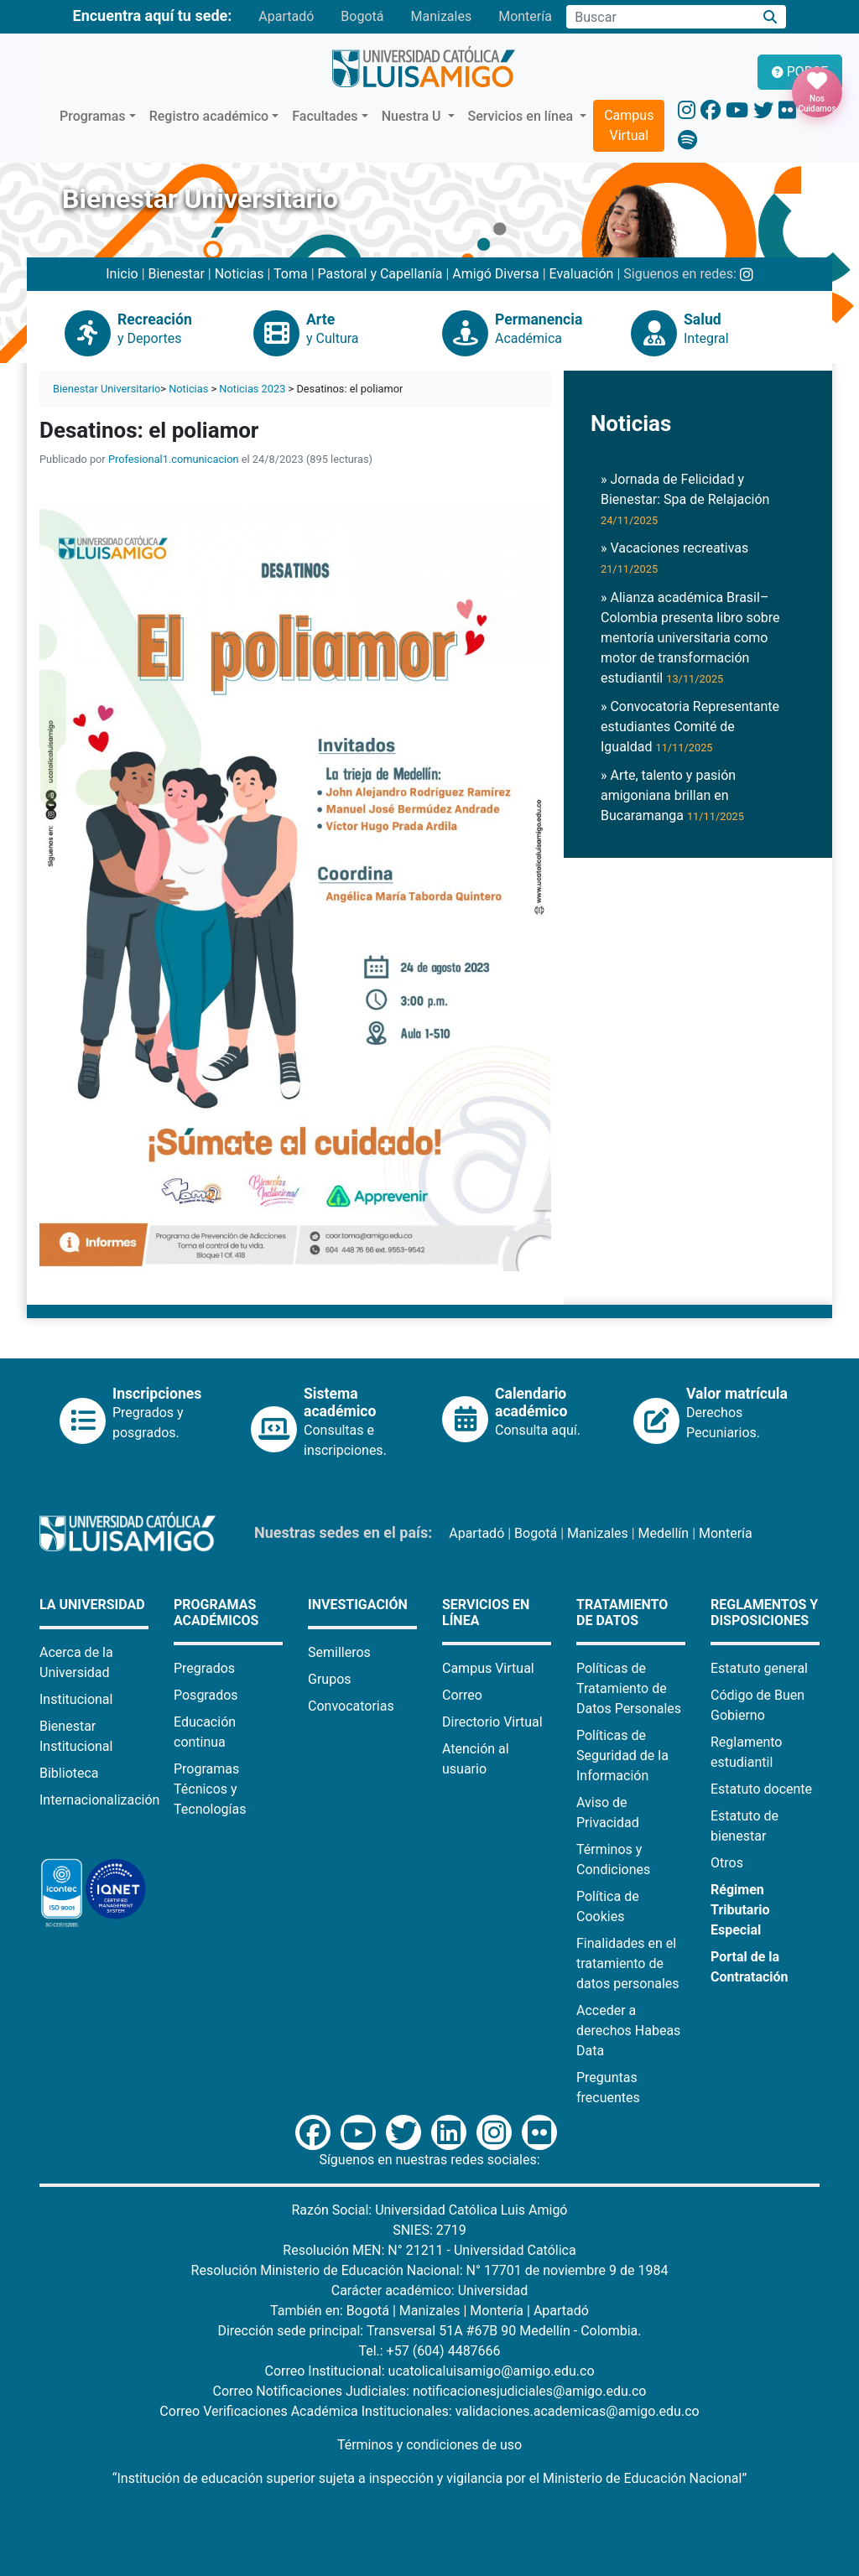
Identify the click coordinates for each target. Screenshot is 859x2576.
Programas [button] (93, 116)
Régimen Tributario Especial (740, 1910)
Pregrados (204, 1668)
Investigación (358, 1605)
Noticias (239, 274)
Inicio (122, 274)
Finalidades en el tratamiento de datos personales (627, 1963)
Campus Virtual (628, 125)
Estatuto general (759, 1668)
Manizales (440, 16)
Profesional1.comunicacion (173, 459)
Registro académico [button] (209, 116)
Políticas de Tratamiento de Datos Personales (628, 1688)
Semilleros (339, 1652)
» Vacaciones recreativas (674, 557)
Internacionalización (99, 1800)
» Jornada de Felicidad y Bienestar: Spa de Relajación (685, 499)
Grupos (329, 1679)
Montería (525, 16)
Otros (727, 1863)
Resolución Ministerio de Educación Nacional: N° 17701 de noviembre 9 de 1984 (430, 2270)
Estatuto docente (761, 1789)
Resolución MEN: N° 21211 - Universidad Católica (429, 2250)
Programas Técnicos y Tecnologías (210, 1789)
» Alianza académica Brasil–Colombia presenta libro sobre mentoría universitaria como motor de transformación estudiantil (690, 637)
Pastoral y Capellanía (380, 274)
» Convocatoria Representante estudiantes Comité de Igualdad (690, 727)
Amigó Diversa (495, 274)
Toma (290, 274)
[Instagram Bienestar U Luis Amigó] (746, 274)
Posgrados (206, 1695)
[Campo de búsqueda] (660, 16)
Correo (462, 1695)
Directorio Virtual (492, 1722)
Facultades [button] (324, 116)
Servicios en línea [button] (522, 116)
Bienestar (176, 274)
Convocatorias (351, 1706)
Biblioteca (69, 1773)
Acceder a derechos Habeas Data (628, 2030)
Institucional (75, 1699)
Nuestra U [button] (413, 116)
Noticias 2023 (252, 388)
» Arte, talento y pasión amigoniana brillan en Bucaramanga (672, 795)
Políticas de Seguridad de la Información (622, 1755)
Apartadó (286, 16)
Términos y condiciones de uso (429, 2445)
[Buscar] (770, 17)
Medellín (664, 1533)
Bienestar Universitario (106, 388)
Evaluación (581, 274)
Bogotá (362, 16)
